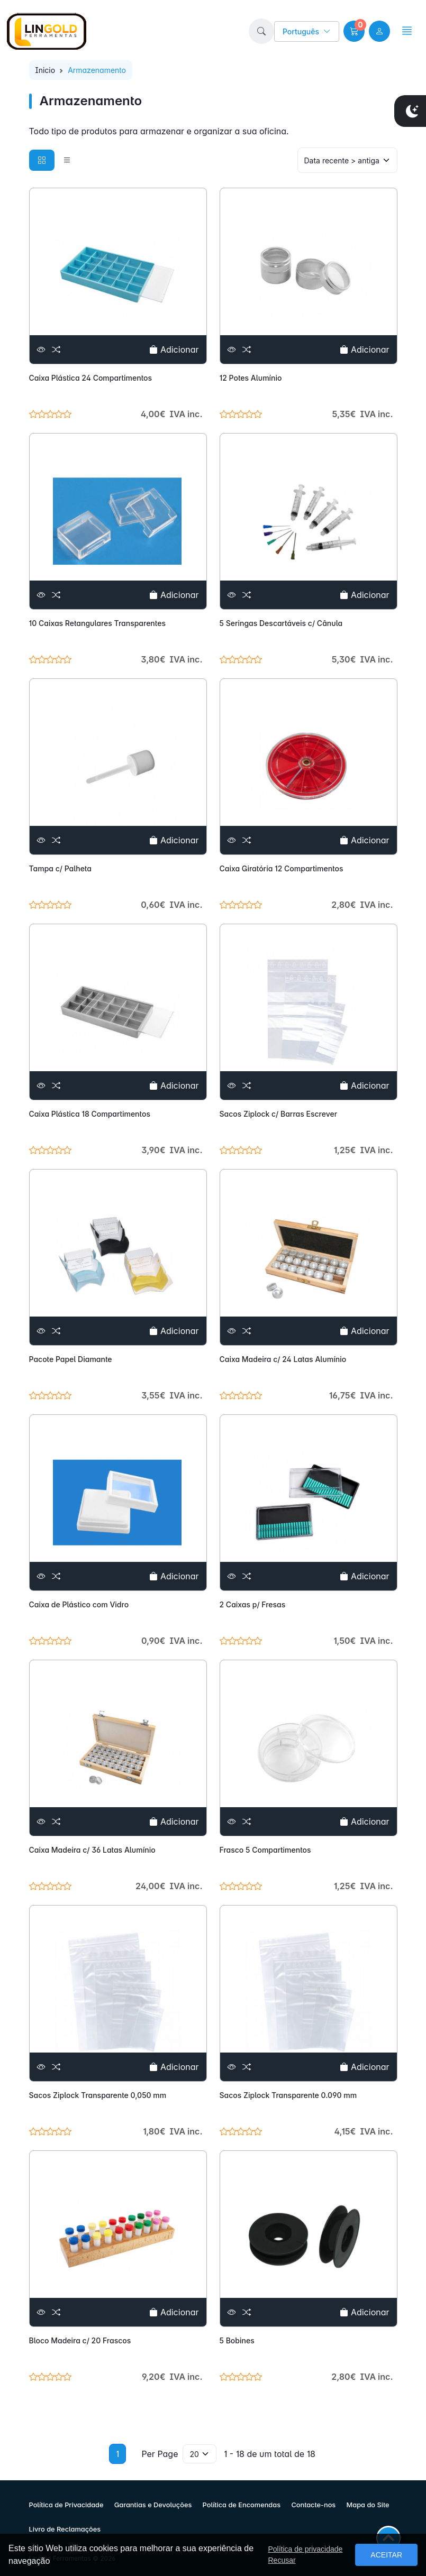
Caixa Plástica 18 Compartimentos (89, 1113)
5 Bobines (237, 2340)
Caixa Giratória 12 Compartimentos (281, 868)
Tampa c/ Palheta (60, 868)
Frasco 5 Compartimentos (265, 1849)
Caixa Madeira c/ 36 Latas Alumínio (92, 1849)
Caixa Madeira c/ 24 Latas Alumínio (283, 1359)
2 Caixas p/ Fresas (253, 1604)
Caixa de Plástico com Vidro (79, 1604)
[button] (261, 31)
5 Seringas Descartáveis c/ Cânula (281, 623)
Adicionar (173, 349)
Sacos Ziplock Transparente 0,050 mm (98, 2095)
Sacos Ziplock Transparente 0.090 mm (288, 2095)
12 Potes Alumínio (251, 377)
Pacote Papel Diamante (70, 1359)
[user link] (379, 31)
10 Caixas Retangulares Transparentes (97, 623)
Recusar (281, 2560)
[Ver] (41, 349)
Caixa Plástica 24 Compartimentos (90, 377)
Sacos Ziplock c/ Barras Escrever (279, 1113)
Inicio (45, 70)
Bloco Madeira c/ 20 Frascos (80, 2340)
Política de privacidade (305, 2549)
